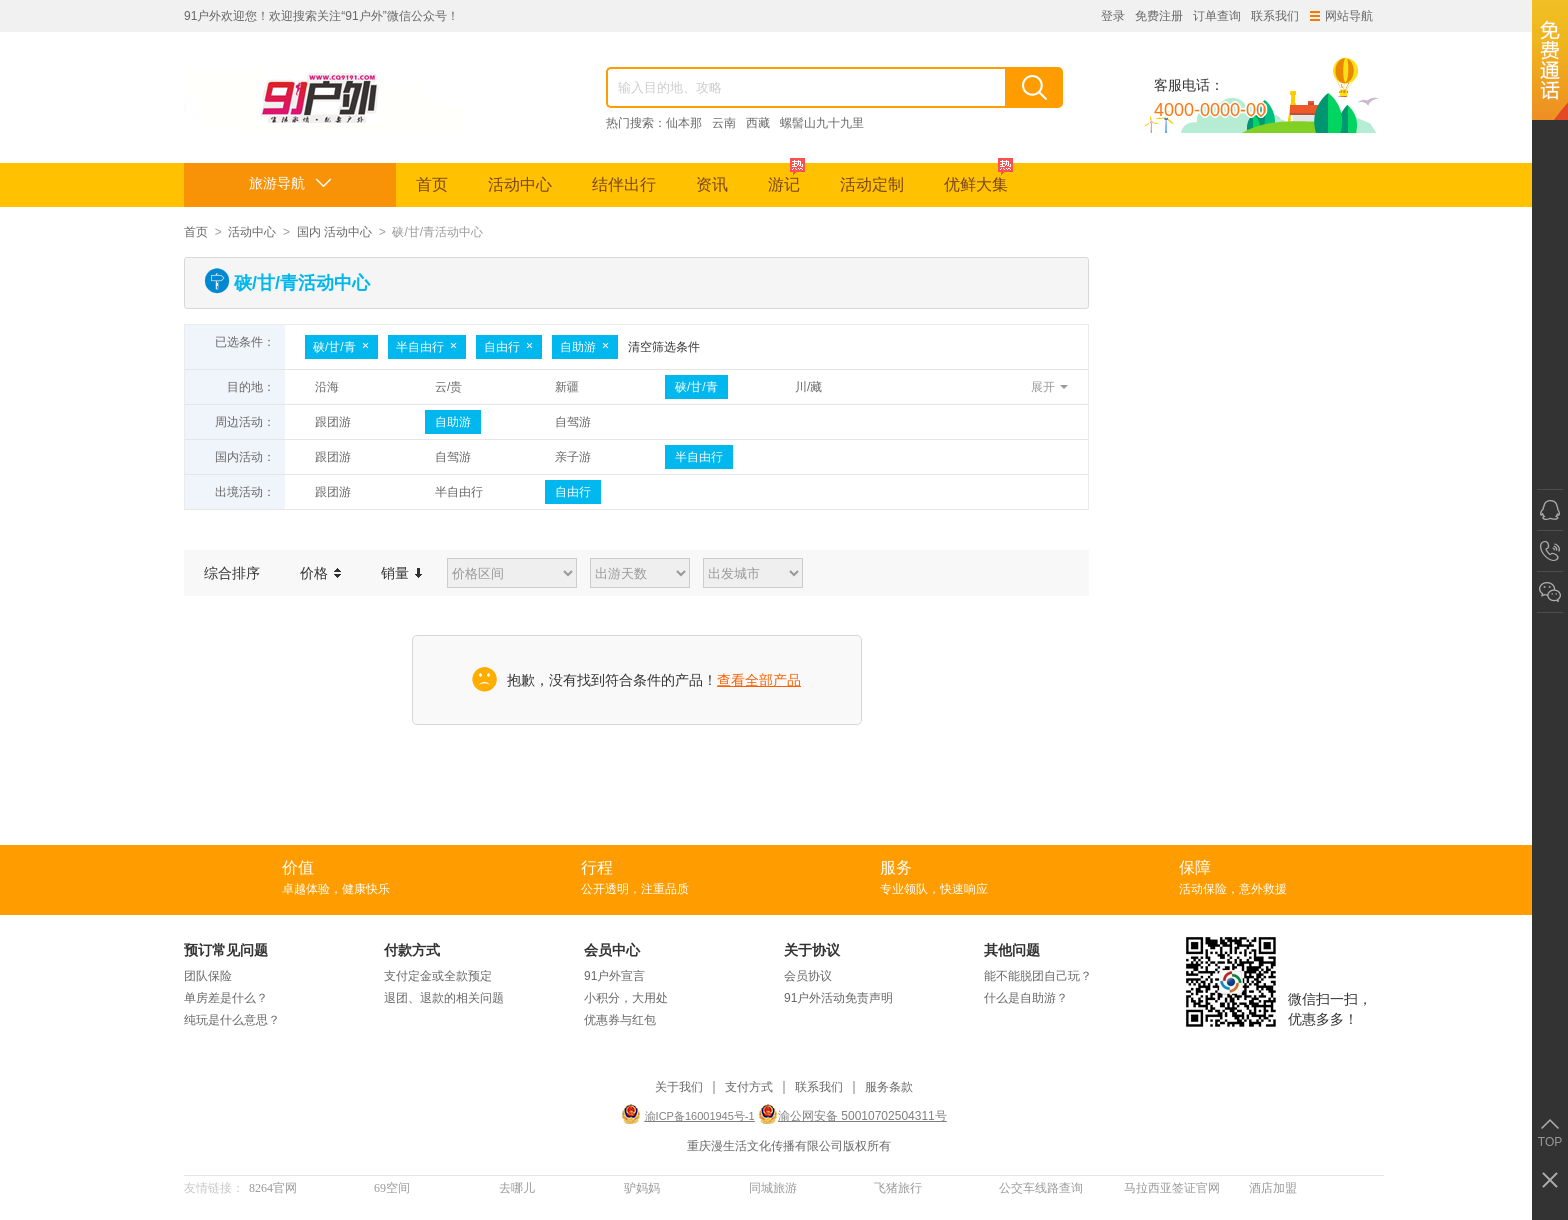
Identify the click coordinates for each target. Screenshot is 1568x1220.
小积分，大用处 (626, 998)
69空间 (392, 1188)
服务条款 (889, 1087)
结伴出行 (624, 184)
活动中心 (520, 184)
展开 (1043, 387)
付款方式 (412, 950)
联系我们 (1275, 16)
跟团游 (333, 422)
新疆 (567, 387)
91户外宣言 (614, 976)
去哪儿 (517, 1188)
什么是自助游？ (1026, 998)
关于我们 (679, 1087)
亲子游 (573, 457)
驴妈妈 (642, 1188)
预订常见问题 (226, 950)
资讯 (712, 184)
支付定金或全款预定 (438, 976)
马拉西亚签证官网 (1172, 1188)
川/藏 (808, 387)
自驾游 (573, 422)
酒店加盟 (1273, 1188)
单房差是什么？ (226, 998)
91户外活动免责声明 (838, 998)
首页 (432, 184)
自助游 (585, 347)
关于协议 (812, 950)
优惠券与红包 (620, 1020)
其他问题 (1012, 950)
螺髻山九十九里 (822, 123)
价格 (320, 573)
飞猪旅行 (898, 1188)
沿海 (327, 387)
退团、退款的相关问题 (444, 998)
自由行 (509, 347)
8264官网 (273, 1188)
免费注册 (1159, 16)
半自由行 (427, 347)
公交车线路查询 (1041, 1188)
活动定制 (872, 184)
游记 (786, 178)
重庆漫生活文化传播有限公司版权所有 (789, 1146)
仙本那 (684, 123)
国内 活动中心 (334, 232)
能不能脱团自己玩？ (1038, 976)
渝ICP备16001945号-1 (700, 1116)
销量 (401, 573)
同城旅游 (773, 1188)
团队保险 (208, 976)
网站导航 (1341, 16)
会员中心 (612, 950)
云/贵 (448, 387)
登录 (1113, 16)
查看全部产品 (759, 680)
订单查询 (1217, 16)
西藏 (758, 123)
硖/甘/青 (341, 347)
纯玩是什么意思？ (232, 1020)
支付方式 (749, 1087)
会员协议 (808, 976)
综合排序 (232, 573)
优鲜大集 (978, 178)
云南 (724, 123)
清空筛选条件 (664, 347)
